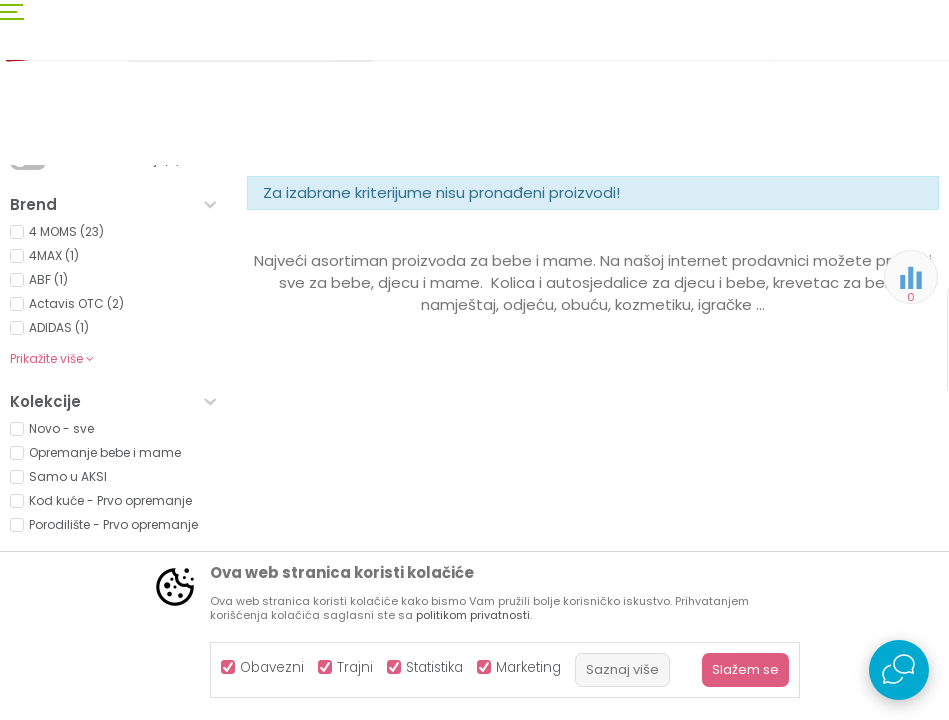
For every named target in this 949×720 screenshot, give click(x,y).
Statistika (434, 667)
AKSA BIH (36, 202)
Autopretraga (602, 235)
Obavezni (272, 667)
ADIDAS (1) (59, 492)
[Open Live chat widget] (899, 670)
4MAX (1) (54, 420)
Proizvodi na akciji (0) (116, 324)
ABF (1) (48, 444)
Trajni (355, 667)
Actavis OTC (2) (76, 468)
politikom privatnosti (473, 615)
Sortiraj (693, 235)
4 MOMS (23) (66, 396)
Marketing (528, 667)
